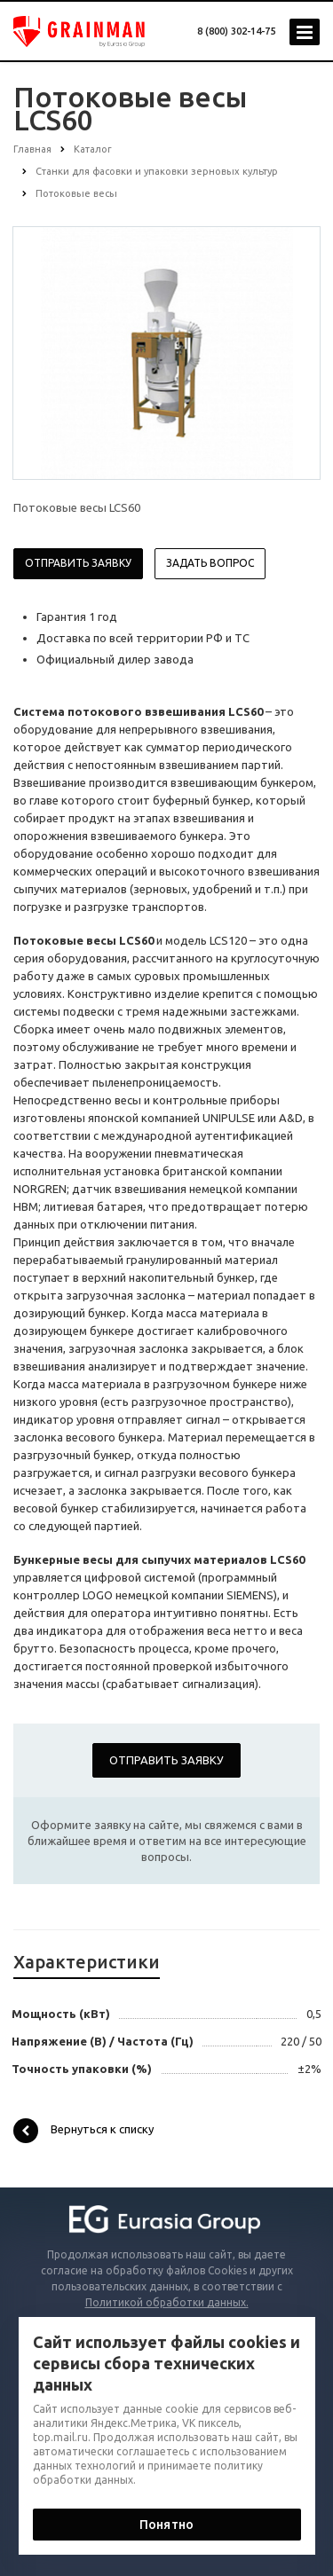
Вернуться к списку (83, 2130)
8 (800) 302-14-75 (236, 31)
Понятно (166, 2524)
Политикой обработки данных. (167, 2302)
